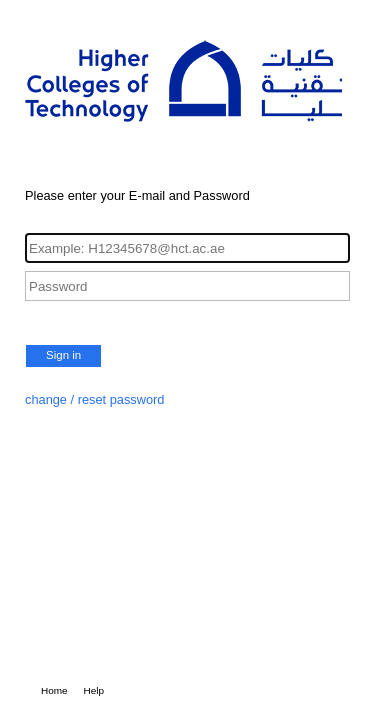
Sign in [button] (63, 355)
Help (94, 690)
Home (54, 690)
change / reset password (94, 399)
